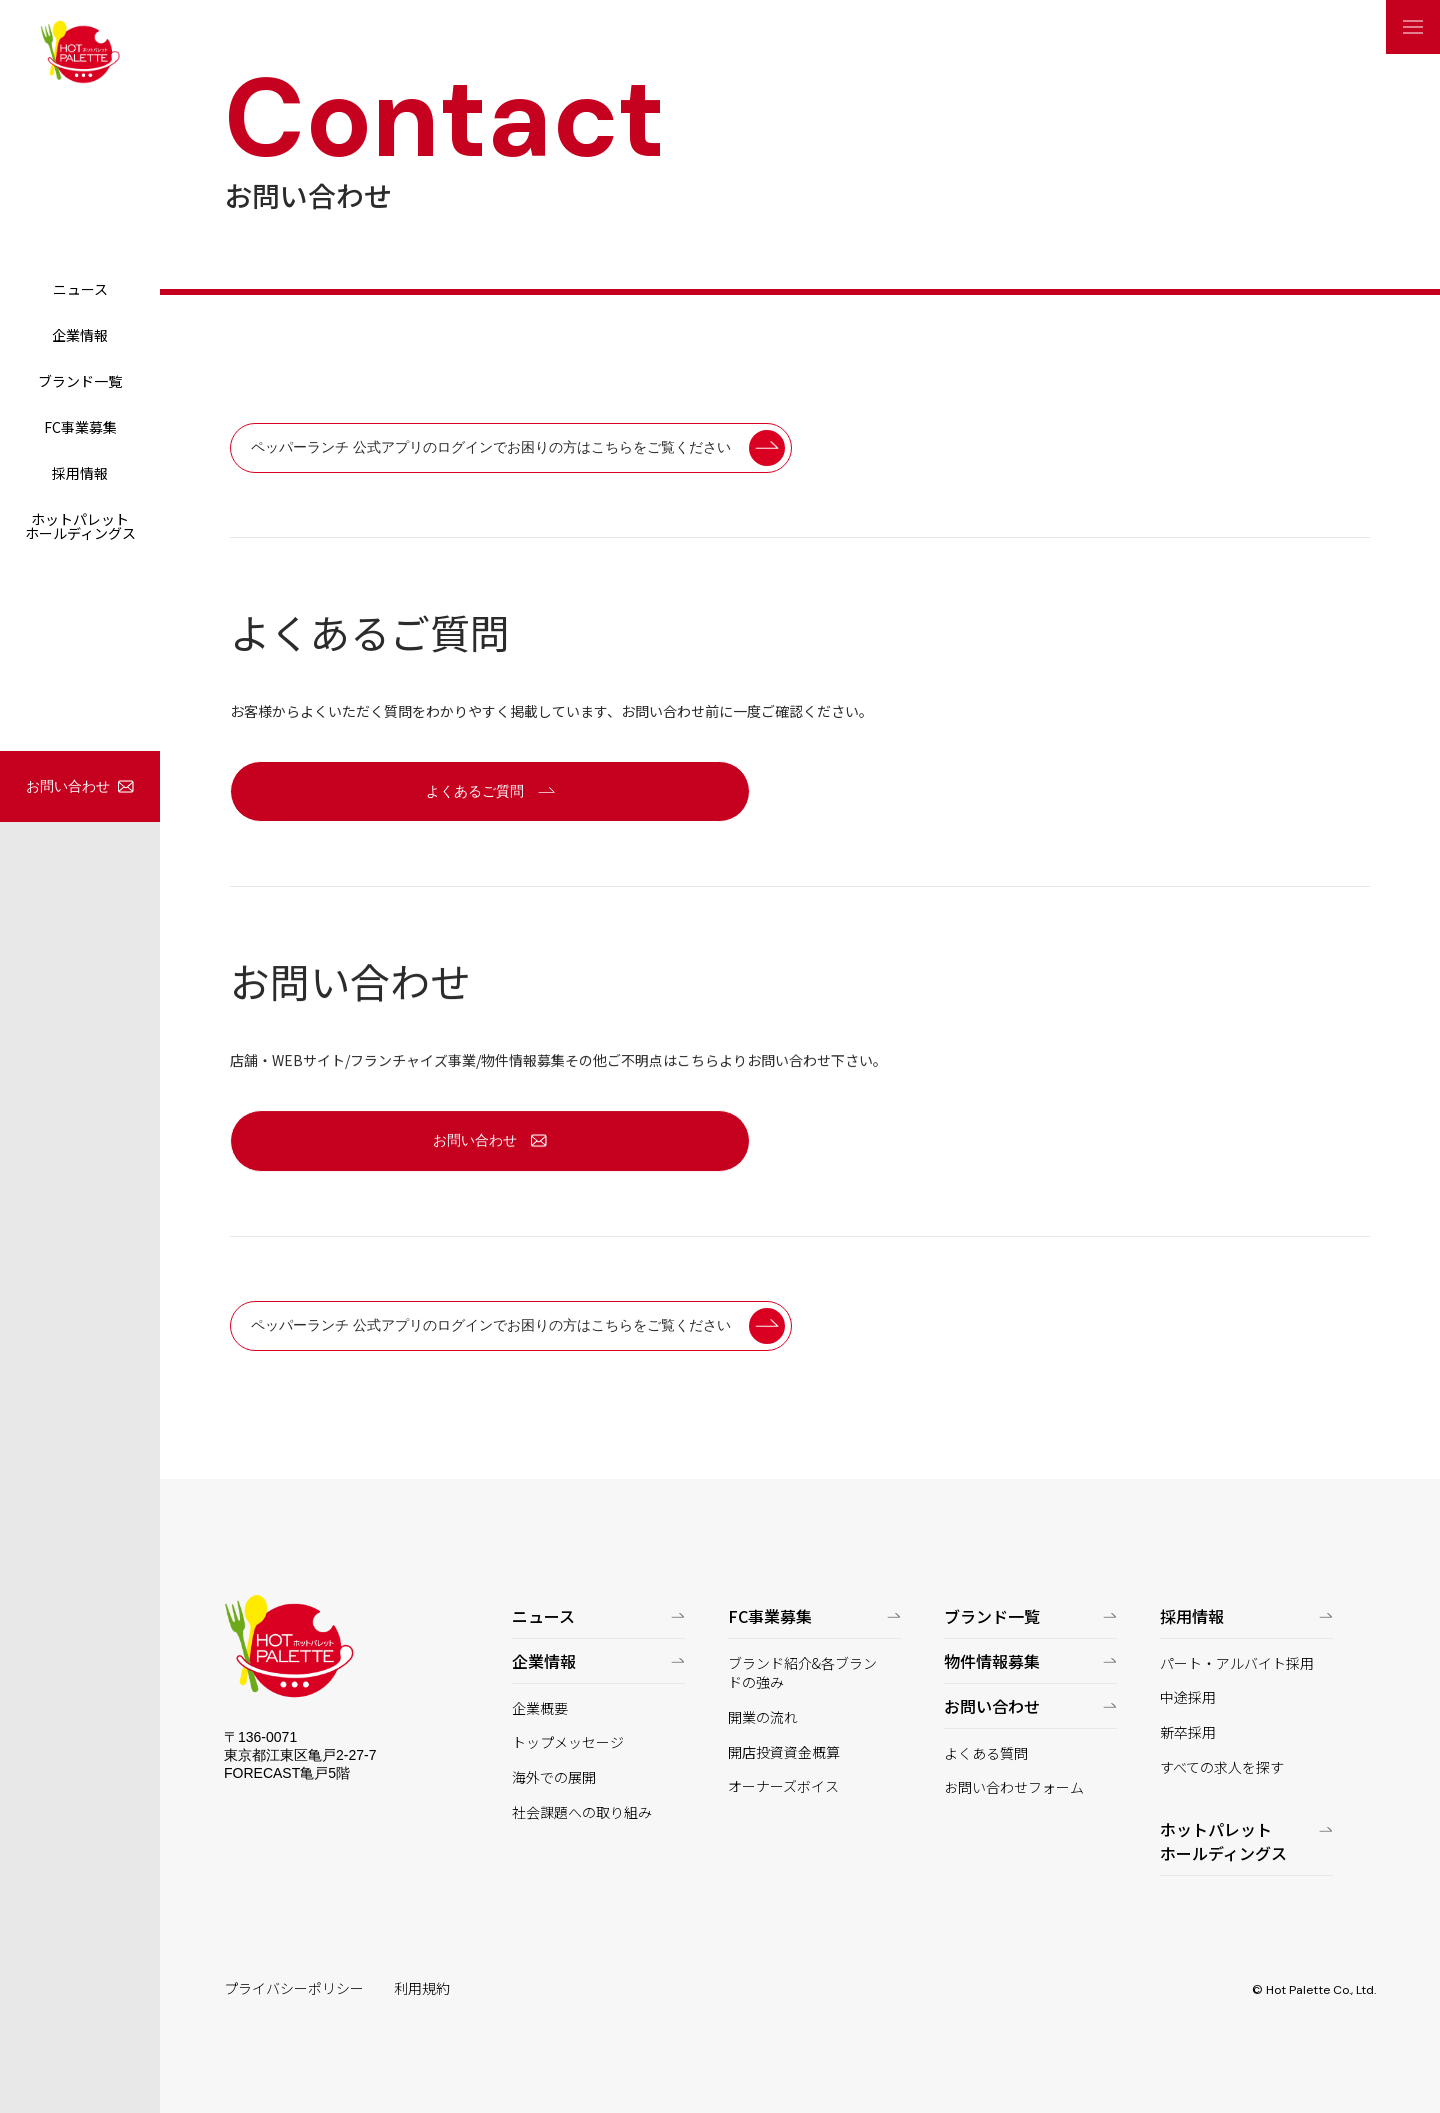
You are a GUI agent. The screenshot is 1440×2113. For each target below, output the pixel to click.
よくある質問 (986, 1753)
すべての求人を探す (1222, 1767)
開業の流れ (763, 1717)
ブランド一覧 (80, 381)
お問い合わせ (68, 786)
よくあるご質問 (475, 791)
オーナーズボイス (783, 1786)
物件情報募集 (992, 1661)
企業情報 (80, 335)
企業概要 (540, 1708)
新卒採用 (1188, 1732)
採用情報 (80, 473)
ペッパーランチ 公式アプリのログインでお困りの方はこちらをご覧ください (491, 447)
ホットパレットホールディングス (80, 526)
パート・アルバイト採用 (1237, 1663)
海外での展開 (554, 1777)
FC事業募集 (80, 427)
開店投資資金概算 (784, 1752)
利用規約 (422, 1988)
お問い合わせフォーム (1014, 1787)
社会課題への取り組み (582, 1812)
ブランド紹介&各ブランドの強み (802, 1673)
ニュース (80, 289)
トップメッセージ (568, 1742)
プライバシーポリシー (294, 1988)
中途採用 (1188, 1697)
